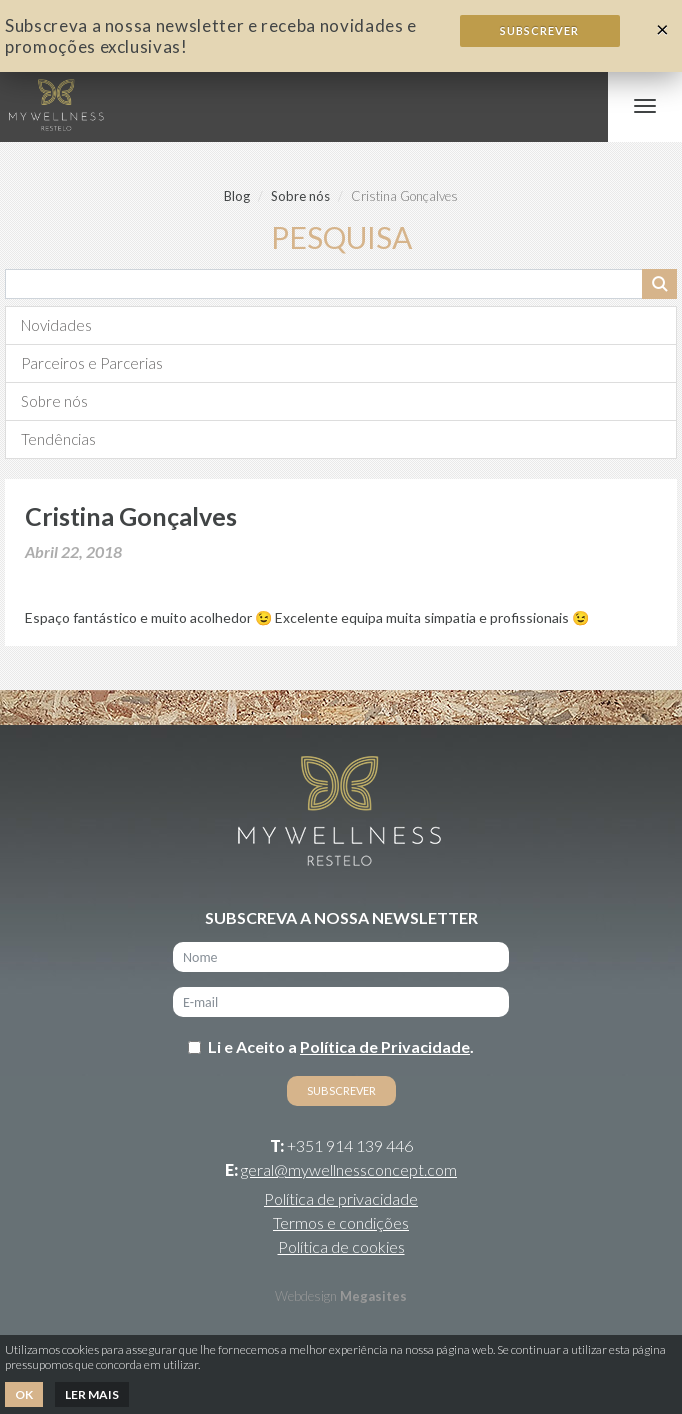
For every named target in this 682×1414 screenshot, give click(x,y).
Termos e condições (341, 1222)
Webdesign (306, 1296)
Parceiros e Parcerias (92, 363)
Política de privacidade (341, 1198)
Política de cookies (341, 1246)
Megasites (373, 1296)
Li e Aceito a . (341, 1046)
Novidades (56, 325)
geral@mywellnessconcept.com (349, 1169)
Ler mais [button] (92, 1394)
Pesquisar (659, 284)
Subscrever (539, 30)
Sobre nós (300, 196)
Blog (237, 196)
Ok (24, 1394)
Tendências (58, 439)
